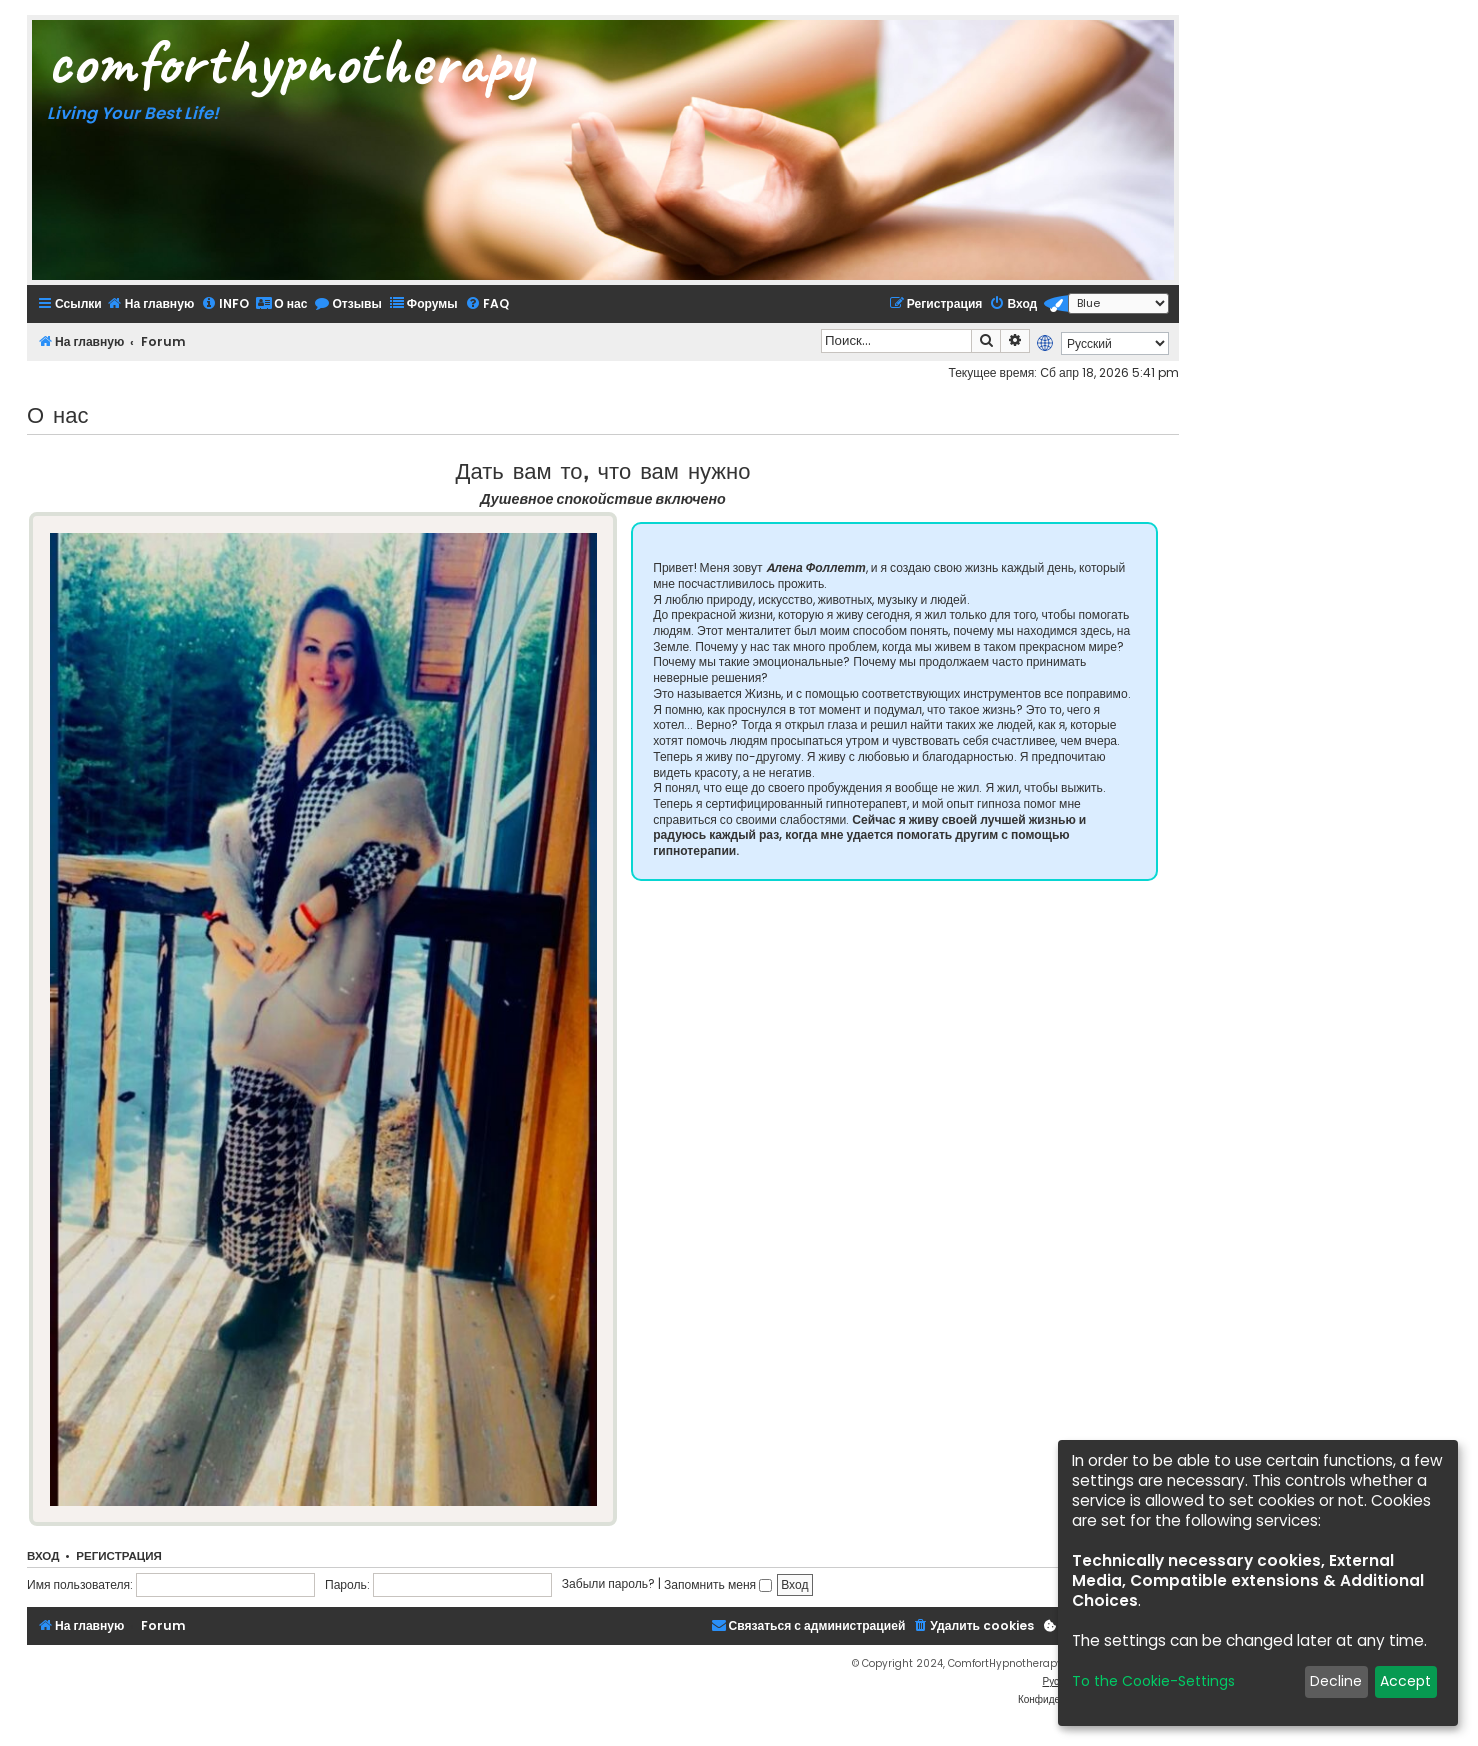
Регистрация (118, 1556)
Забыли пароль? (608, 1584)
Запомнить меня (718, 1584)
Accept (1405, 1681)
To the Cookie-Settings (1153, 1681)
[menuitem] (150, 303)
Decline (1336, 1681)
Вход (43, 1556)
